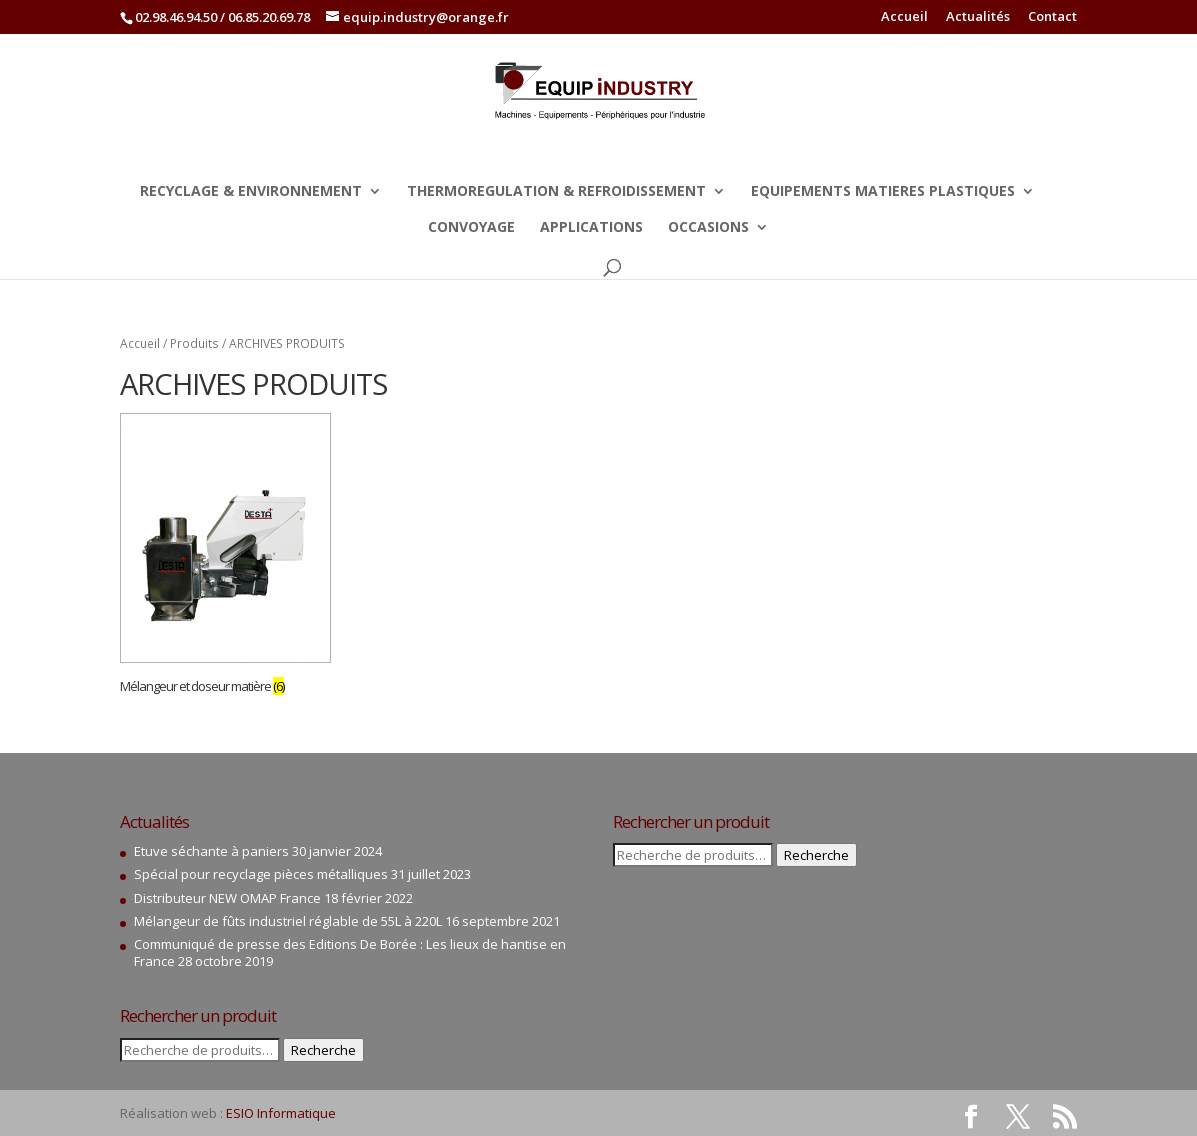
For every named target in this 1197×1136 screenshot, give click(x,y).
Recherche (323, 1050)
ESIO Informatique (281, 1113)
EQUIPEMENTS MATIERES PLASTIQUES (883, 192)
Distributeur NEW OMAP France (227, 898)
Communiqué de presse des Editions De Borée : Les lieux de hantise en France (350, 952)
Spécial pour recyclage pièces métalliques (261, 874)
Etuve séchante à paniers (211, 851)
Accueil (904, 17)
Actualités (978, 17)
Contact (1052, 17)
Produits (194, 343)
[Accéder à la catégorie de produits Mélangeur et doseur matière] (225, 557)
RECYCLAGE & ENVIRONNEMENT (251, 192)
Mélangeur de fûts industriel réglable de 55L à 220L (288, 921)
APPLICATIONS (591, 228)
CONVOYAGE (471, 228)
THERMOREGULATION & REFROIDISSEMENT (556, 192)
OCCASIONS (708, 228)
